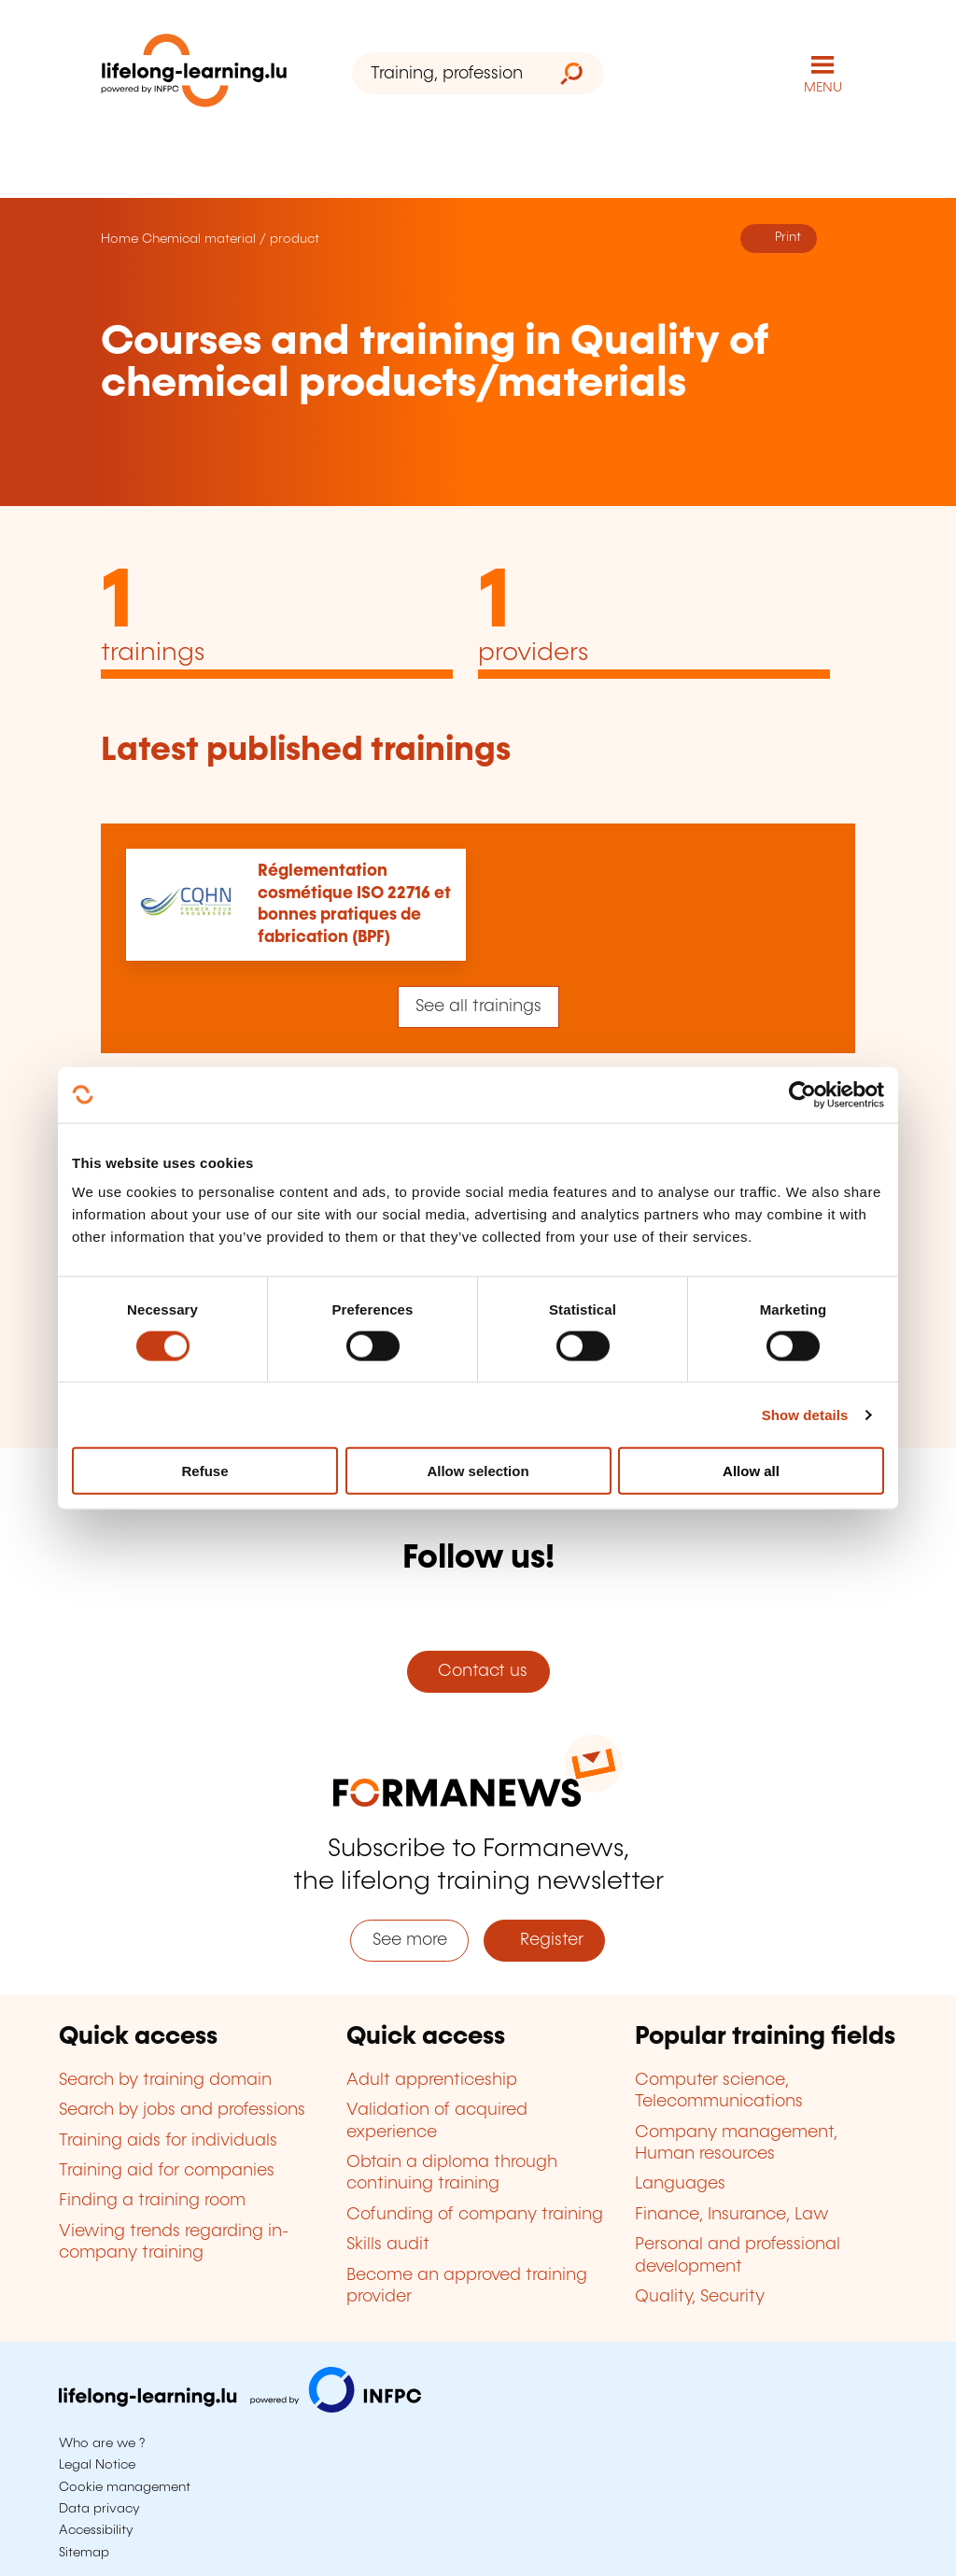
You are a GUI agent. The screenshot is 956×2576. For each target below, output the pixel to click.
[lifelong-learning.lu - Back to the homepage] (194, 74)
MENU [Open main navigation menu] (823, 87)
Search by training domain (165, 2080)
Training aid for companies (166, 2170)
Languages (680, 2183)
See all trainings (478, 1006)
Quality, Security (700, 2296)
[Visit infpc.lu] (240, 2408)
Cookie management (124, 2487)
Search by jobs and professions (182, 2110)
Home (119, 239)
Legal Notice (97, 2464)
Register (544, 1940)
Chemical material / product (230, 239)
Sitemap (84, 2552)
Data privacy (99, 2508)
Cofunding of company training (474, 2214)
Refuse (204, 1471)
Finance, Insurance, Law (732, 2214)
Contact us (478, 1671)
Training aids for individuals (168, 2141)
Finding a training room (152, 2200)
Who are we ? (102, 2443)
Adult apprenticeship (431, 2080)
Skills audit (387, 2244)
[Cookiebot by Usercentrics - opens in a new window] (802, 1094)
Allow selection (477, 1471)
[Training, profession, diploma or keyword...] (446, 73)
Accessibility (96, 2530)
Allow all (751, 1471)
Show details (805, 1414)
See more (410, 1940)
